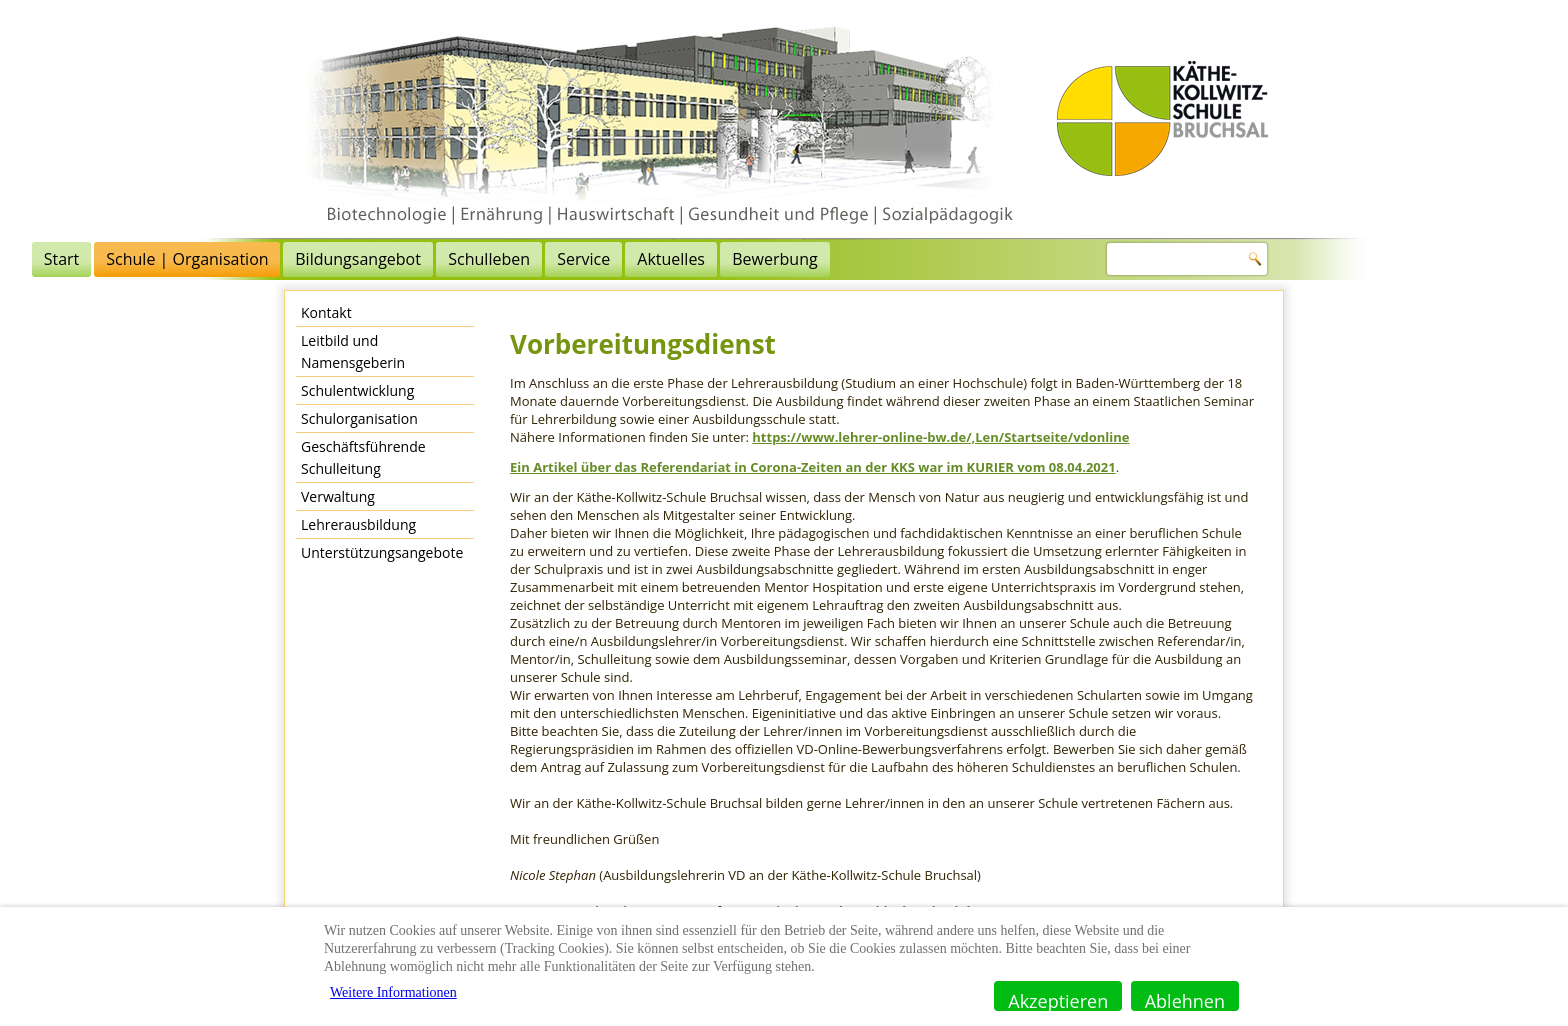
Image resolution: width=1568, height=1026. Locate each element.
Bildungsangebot (627, 259)
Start (330, 259)
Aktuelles (940, 259)
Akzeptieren (1058, 1000)
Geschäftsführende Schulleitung (363, 457)
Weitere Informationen (393, 992)
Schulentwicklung (357, 390)
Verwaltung (338, 496)
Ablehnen (1185, 1000)
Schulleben (758, 259)
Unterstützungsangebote (382, 552)
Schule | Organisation (456, 259)
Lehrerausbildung (358, 524)
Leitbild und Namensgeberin (353, 351)
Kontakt (326, 312)
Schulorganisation (359, 418)
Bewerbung (1043, 259)
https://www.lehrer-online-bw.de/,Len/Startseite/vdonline (940, 437)
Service (852, 259)
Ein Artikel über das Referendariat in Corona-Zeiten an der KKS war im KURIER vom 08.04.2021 (813, 467)
